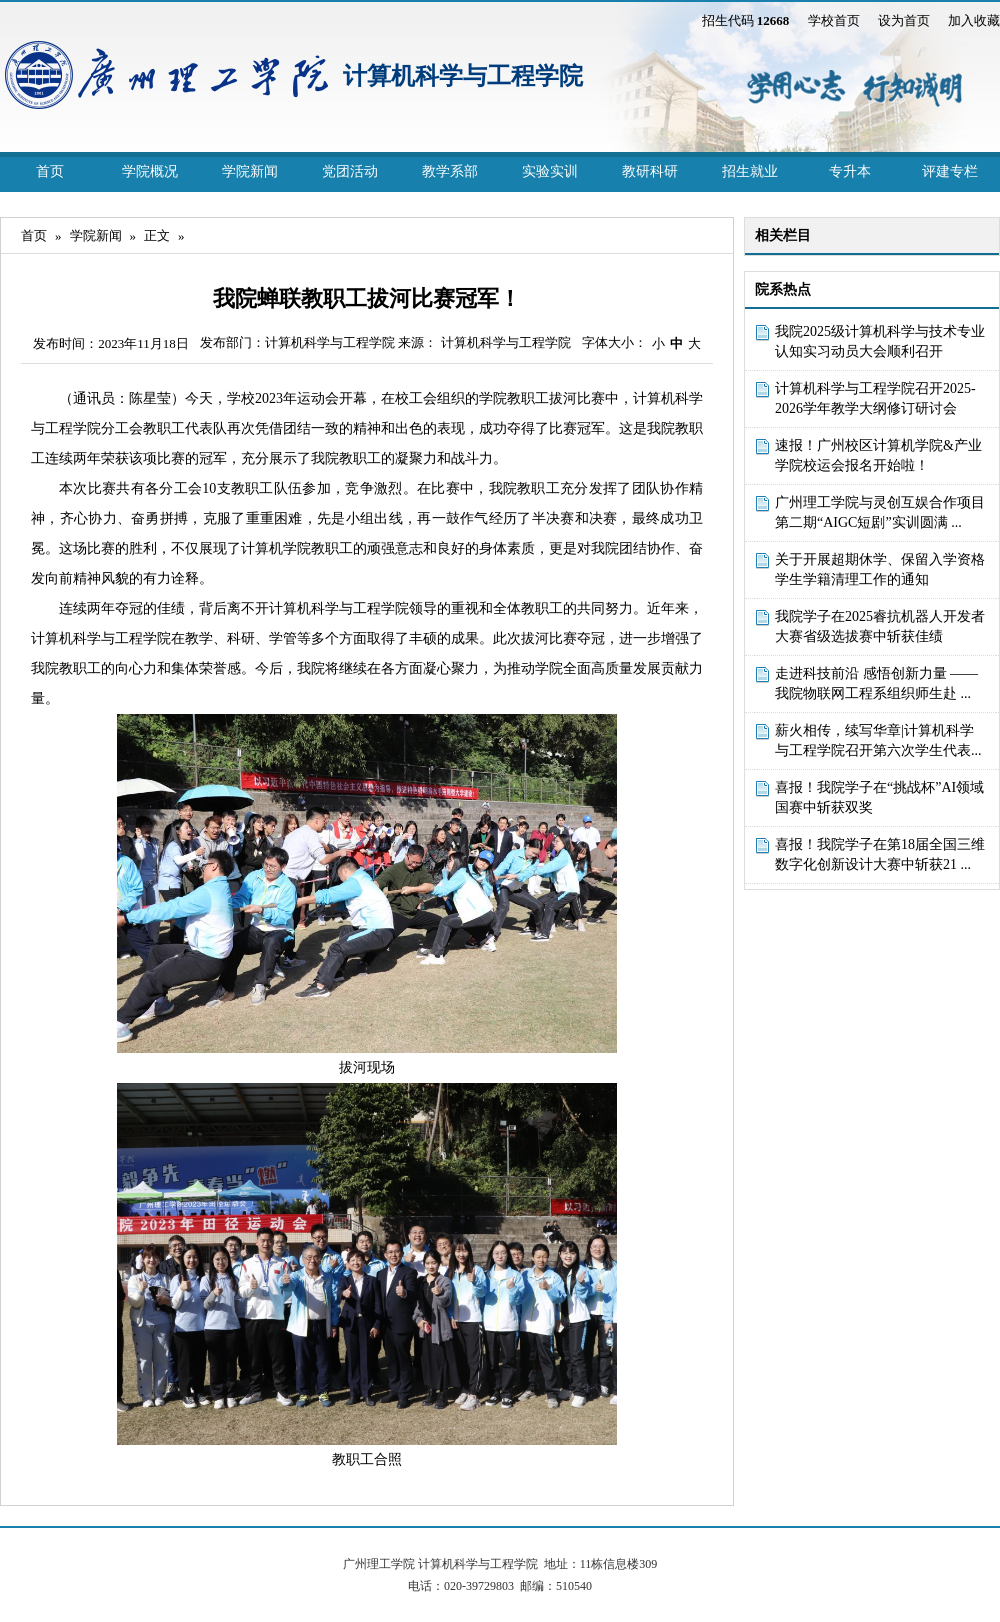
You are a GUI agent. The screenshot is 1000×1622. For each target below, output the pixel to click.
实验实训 (550, 171)
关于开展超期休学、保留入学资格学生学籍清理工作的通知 (880, 569)
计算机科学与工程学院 (463, 76)
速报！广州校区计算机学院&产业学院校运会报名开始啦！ (878, 455)
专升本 (850, 171)
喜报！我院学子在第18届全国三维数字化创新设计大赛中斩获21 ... (880, 854)
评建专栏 (950, 171)
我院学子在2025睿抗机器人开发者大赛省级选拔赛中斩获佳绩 (880, 626)
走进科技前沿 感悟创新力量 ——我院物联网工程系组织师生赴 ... (876, 683)
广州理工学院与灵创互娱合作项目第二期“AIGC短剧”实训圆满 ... (880, 512)
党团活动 (350, 171)
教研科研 (650, 171)
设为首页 (904, 20)
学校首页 (834, 20)
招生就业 (750, 171)
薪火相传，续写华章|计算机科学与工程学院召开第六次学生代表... (878, 740)
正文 (157, 235)
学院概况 (150, 171)
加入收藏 (974, 20)
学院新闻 (250, 171)
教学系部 (450, 171)
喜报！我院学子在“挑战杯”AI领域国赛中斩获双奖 (879, 797)
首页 (50, 171)
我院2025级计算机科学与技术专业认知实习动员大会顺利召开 (880, 341)
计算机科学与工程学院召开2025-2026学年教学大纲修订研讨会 (875, 398)
